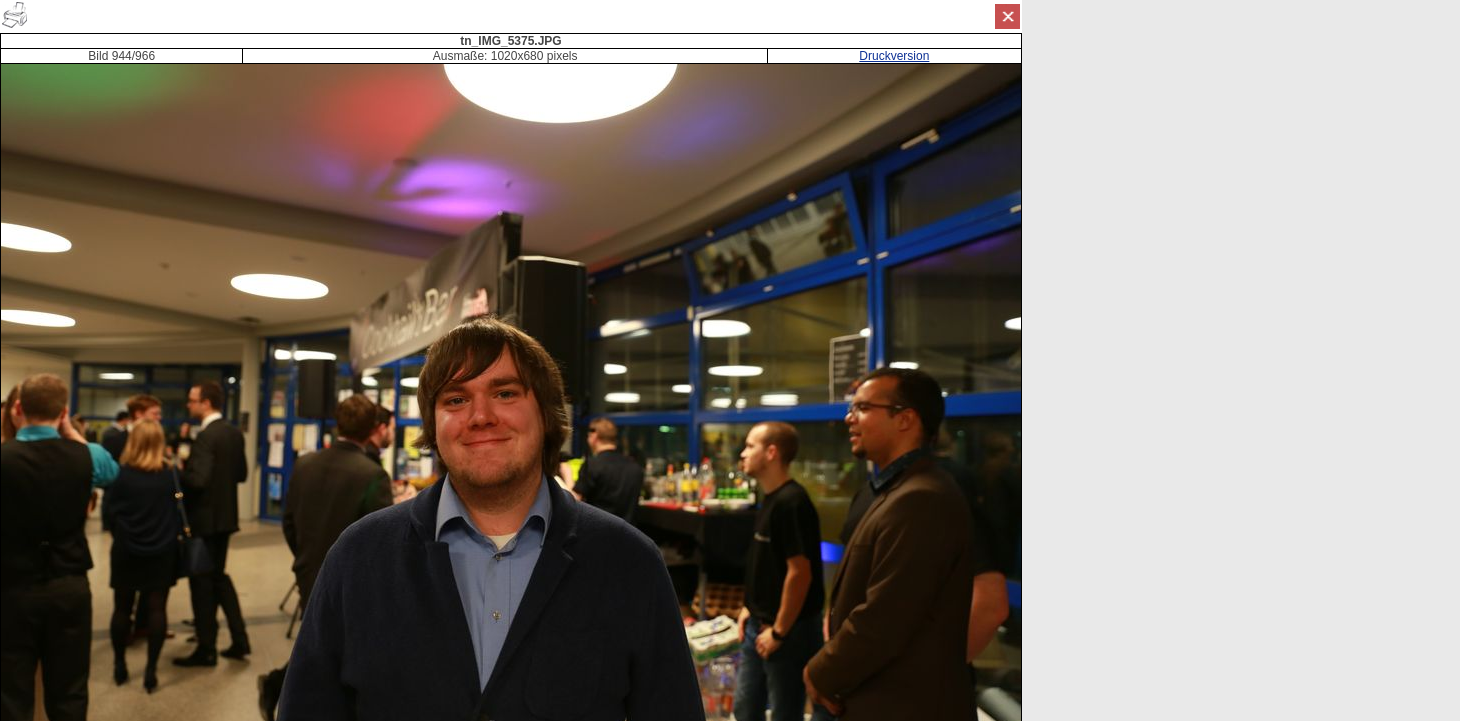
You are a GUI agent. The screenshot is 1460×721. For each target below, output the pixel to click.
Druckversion (894, 56)
